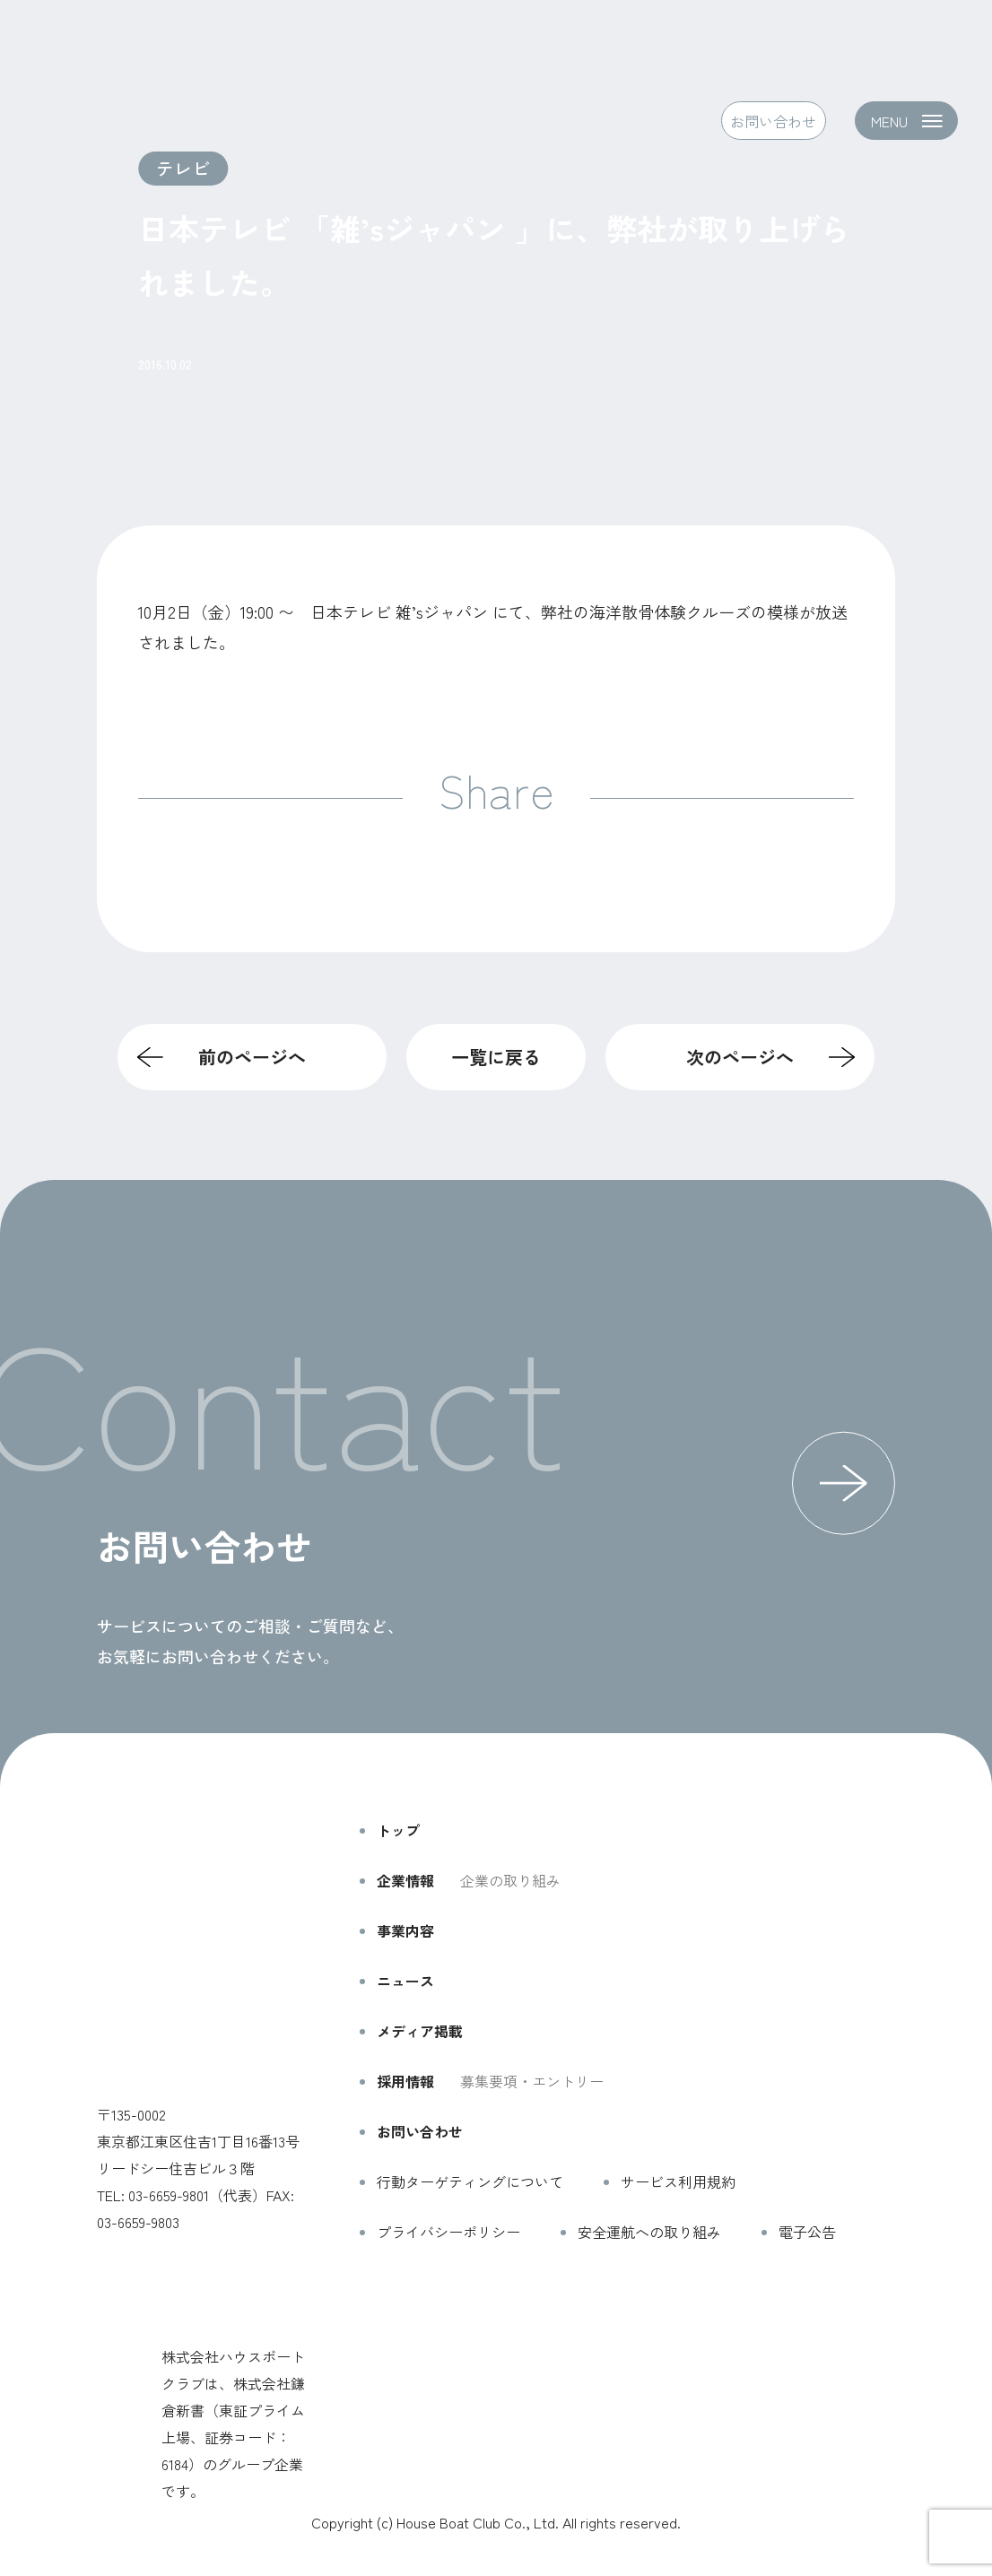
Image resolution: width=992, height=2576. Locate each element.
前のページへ (252, 1057)
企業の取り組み (510, 1880)
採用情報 (405, 2081)
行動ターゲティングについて (470, 2181)
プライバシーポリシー (448, 2231)
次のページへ (740, 1057)
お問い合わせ (773, 121)
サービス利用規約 (678, 2181)
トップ (398, 1830)
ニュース (405, 1980)
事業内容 (405, 1930)
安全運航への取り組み (649, 2231)
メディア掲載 (420, 2031)
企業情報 (405, 1880)
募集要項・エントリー (532, 2081)
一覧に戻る (496, 1057)
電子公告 (807, 2231)
